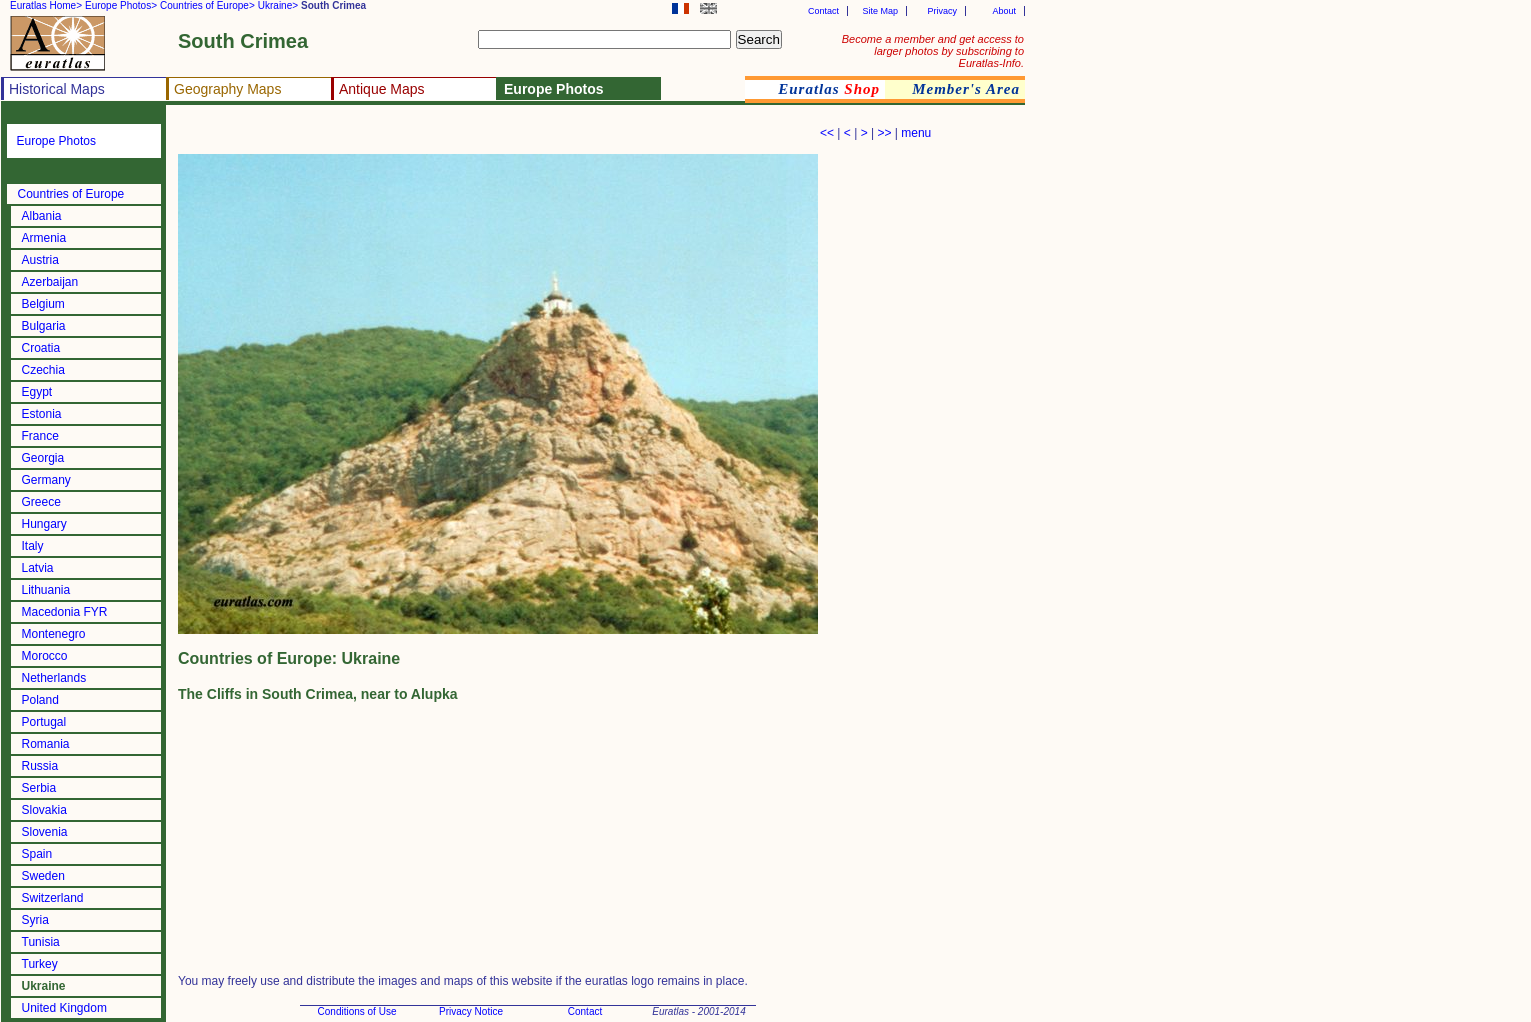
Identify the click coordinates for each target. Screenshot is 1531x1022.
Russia (40, 766)
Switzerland (53, 898)
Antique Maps (382, 89)
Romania (46, 744)
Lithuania (46, 590)
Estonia (42, 414)
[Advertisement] (412, 135)
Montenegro (54, 634)
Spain (37, 854)
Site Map (880, 11)
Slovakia (44, 810)
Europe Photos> (121, 5)
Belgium (43, 304)
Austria (40, 260)
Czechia (43, 370)
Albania (42, 216)
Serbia (39, 788)
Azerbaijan (50, 282)
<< (827, 133)
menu (916, 133)
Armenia (44, 238)
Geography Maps (227, 89)
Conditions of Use (357, 1011)
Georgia (43, 458)
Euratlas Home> (46, 5)
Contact (823, 11)
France (40, 436)
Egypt (37, 392)
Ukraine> (278, 5)
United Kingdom (64, 1008)
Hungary (44, 524)
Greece (41, 502)
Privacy (942, 11)
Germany (46, 480)
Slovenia (45, 832)
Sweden (43, 876)
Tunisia (41, 942)
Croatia (41, 348)
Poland (40, 700)
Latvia (38, 568)
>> (884, 133)
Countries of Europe (71, 194)
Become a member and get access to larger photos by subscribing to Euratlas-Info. (933, 51)
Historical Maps (57, 89)
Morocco (45, 656)
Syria (35, 920)
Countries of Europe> (207, 5)
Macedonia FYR (65, 612)
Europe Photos (56, 141)
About (1004, 11)
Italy (33, 546)
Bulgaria (44, 326)
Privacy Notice (471, 1011)
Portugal (44, 722)
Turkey (40, 964)
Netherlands (54, 678)
